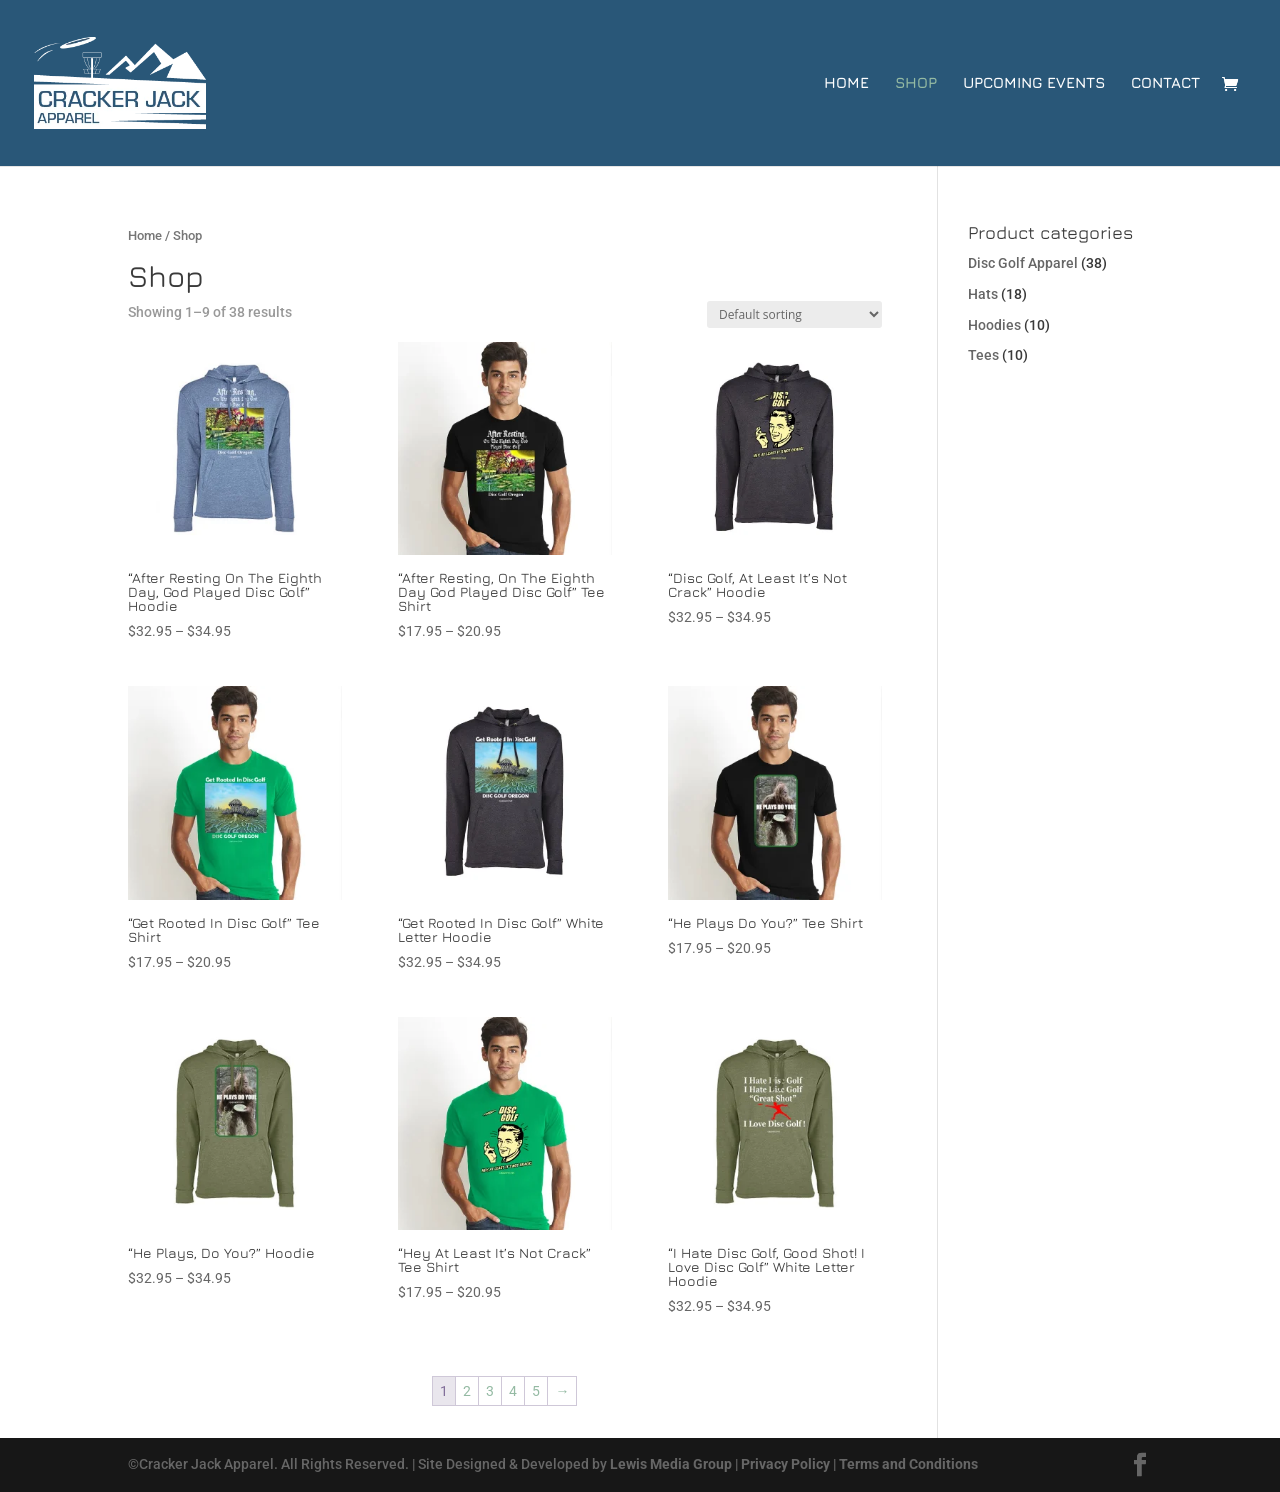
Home (846, 83)
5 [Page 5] (536, 1391)
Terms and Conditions (908, 1464)
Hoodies (994, 325)
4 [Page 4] (513, 1391)
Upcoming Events (1034, 83)
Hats (983, 294)
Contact (1165, 83)
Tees (983, 355)
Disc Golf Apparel (1023, 263)
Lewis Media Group (671, 1464)
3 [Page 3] (490, 1391)
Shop (916, 83)
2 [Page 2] (467, 1391)
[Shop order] (794, 314)
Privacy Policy (785, 1464)
